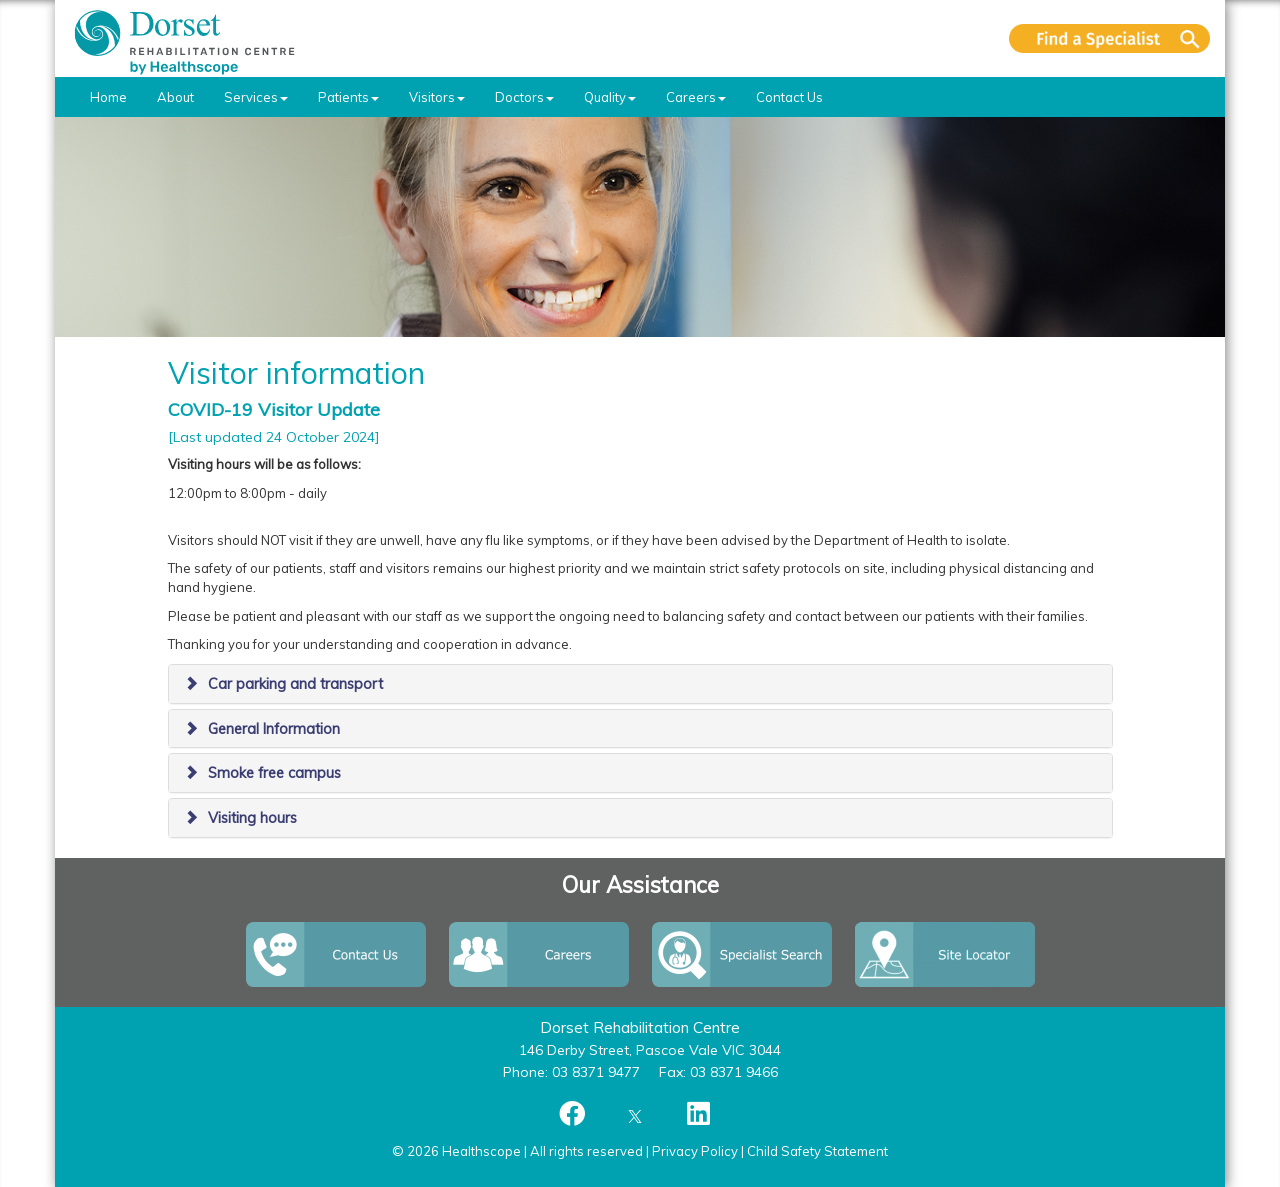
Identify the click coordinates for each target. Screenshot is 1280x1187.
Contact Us (789, 97)
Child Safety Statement (817, 1151)
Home (108, 97)
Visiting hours (252, 818)
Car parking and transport (295, 684)
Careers (696, 97)
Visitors (437, 97)
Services (256, 97)
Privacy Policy (695, 1151)
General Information (274, 729)
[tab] (640, 684)
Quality (610, 97)
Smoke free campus (274, 773)
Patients (348, 97)
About (175, 97)
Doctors (524, 97)
